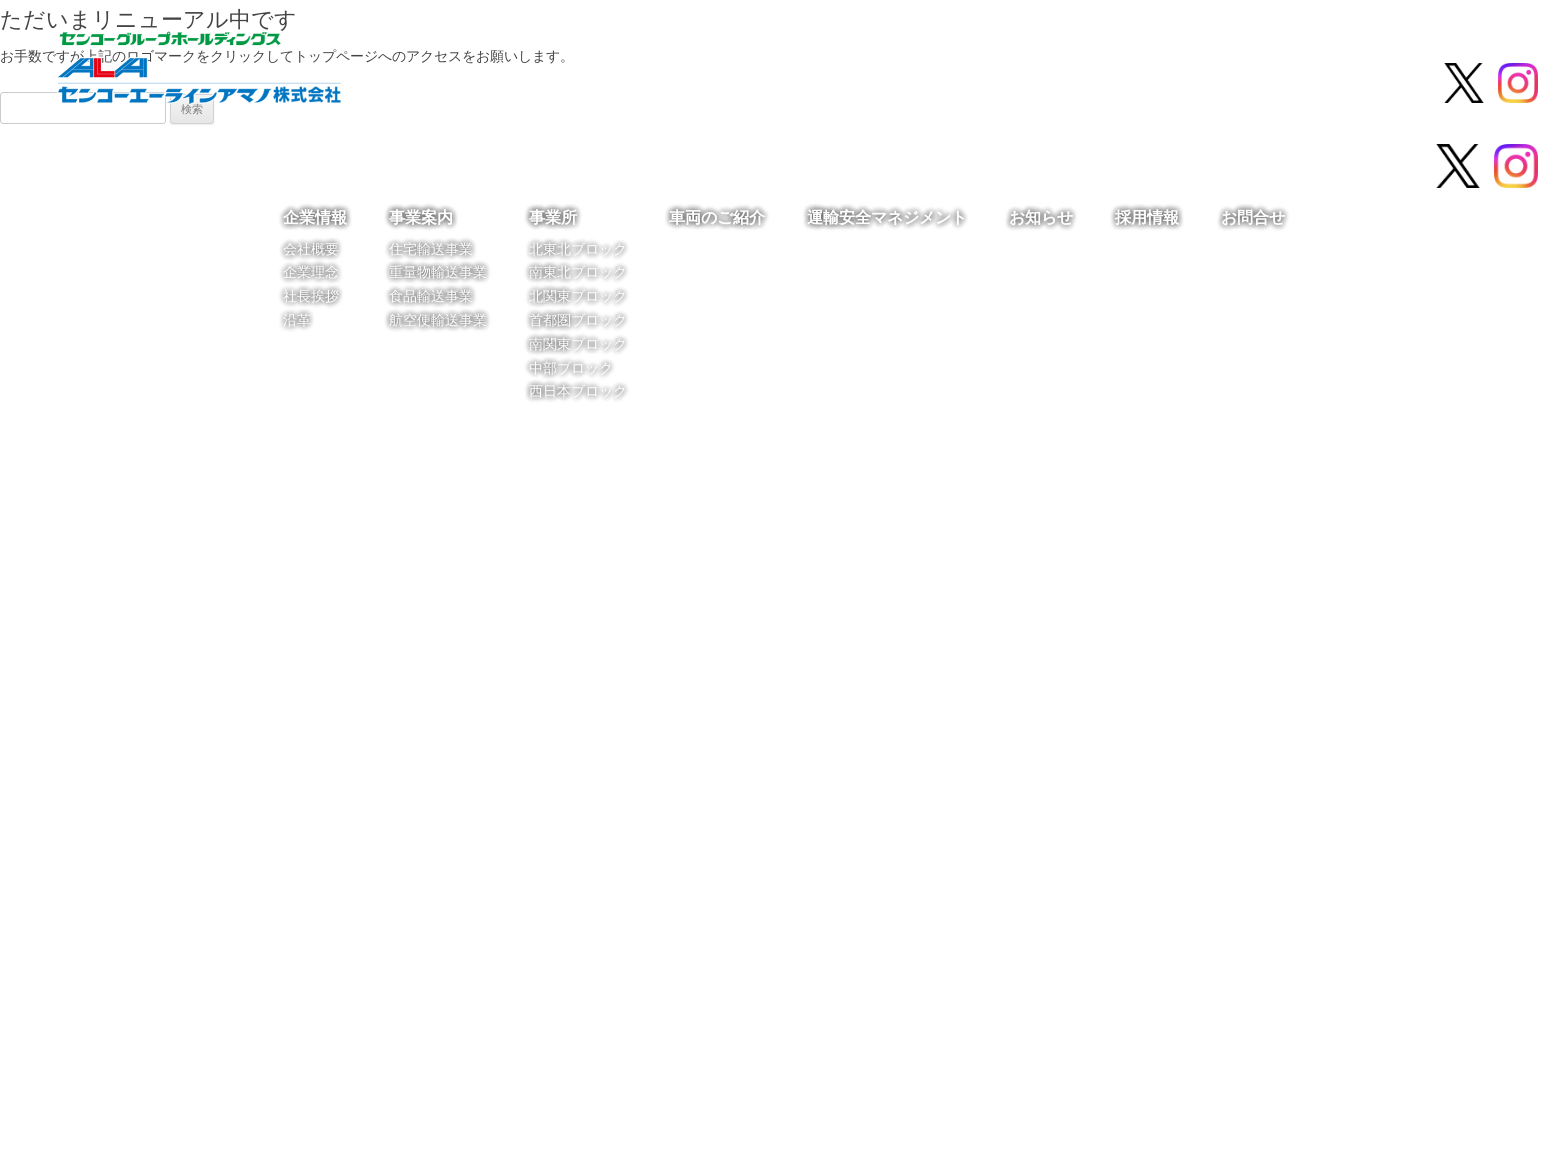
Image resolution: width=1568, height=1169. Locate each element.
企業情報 (474, 84)
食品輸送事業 (431, 295)
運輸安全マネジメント (994, 84)
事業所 (699, 84)
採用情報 (1268, 84)
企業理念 (311, 271)
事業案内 (590, 84)
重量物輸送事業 (438, 271)
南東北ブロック (578, 271)
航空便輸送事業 (438, 319)
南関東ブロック (578, 343)
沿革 (297, 319)
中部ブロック (571, 367)
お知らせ (1152, 84)
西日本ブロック (578, 390)
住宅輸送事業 (431, 248)
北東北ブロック (578, 248)
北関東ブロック (578, 295)
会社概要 (311, 248)
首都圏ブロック (578, 319)
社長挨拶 (311, 295)
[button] (31, 647)
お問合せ (1384, 84)
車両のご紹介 (822, 84)
